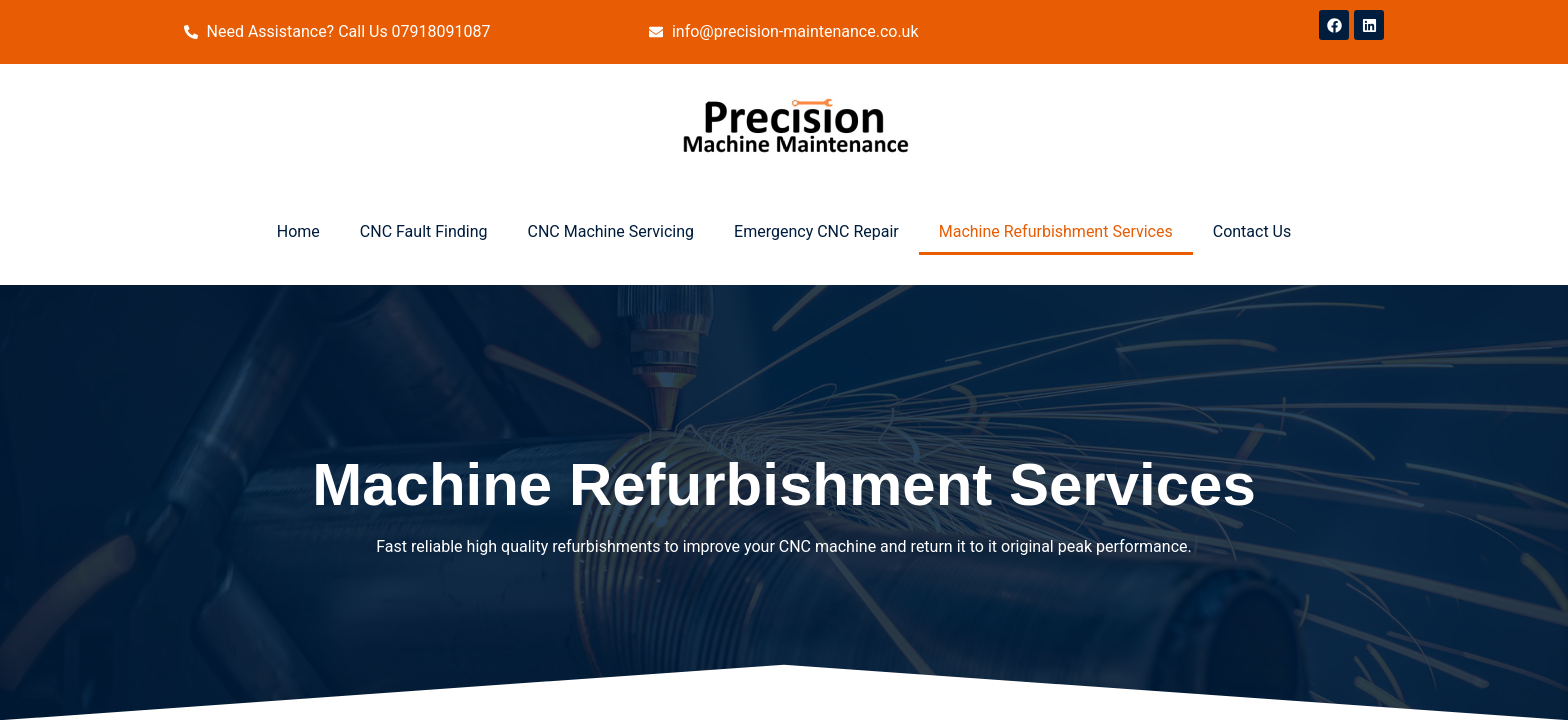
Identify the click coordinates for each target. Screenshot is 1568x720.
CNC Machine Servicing (611, 231)
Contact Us (1252, 231)
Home (298, 231)
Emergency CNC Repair (816, 231)
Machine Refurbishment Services (1056, 231)
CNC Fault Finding (424, 231)
